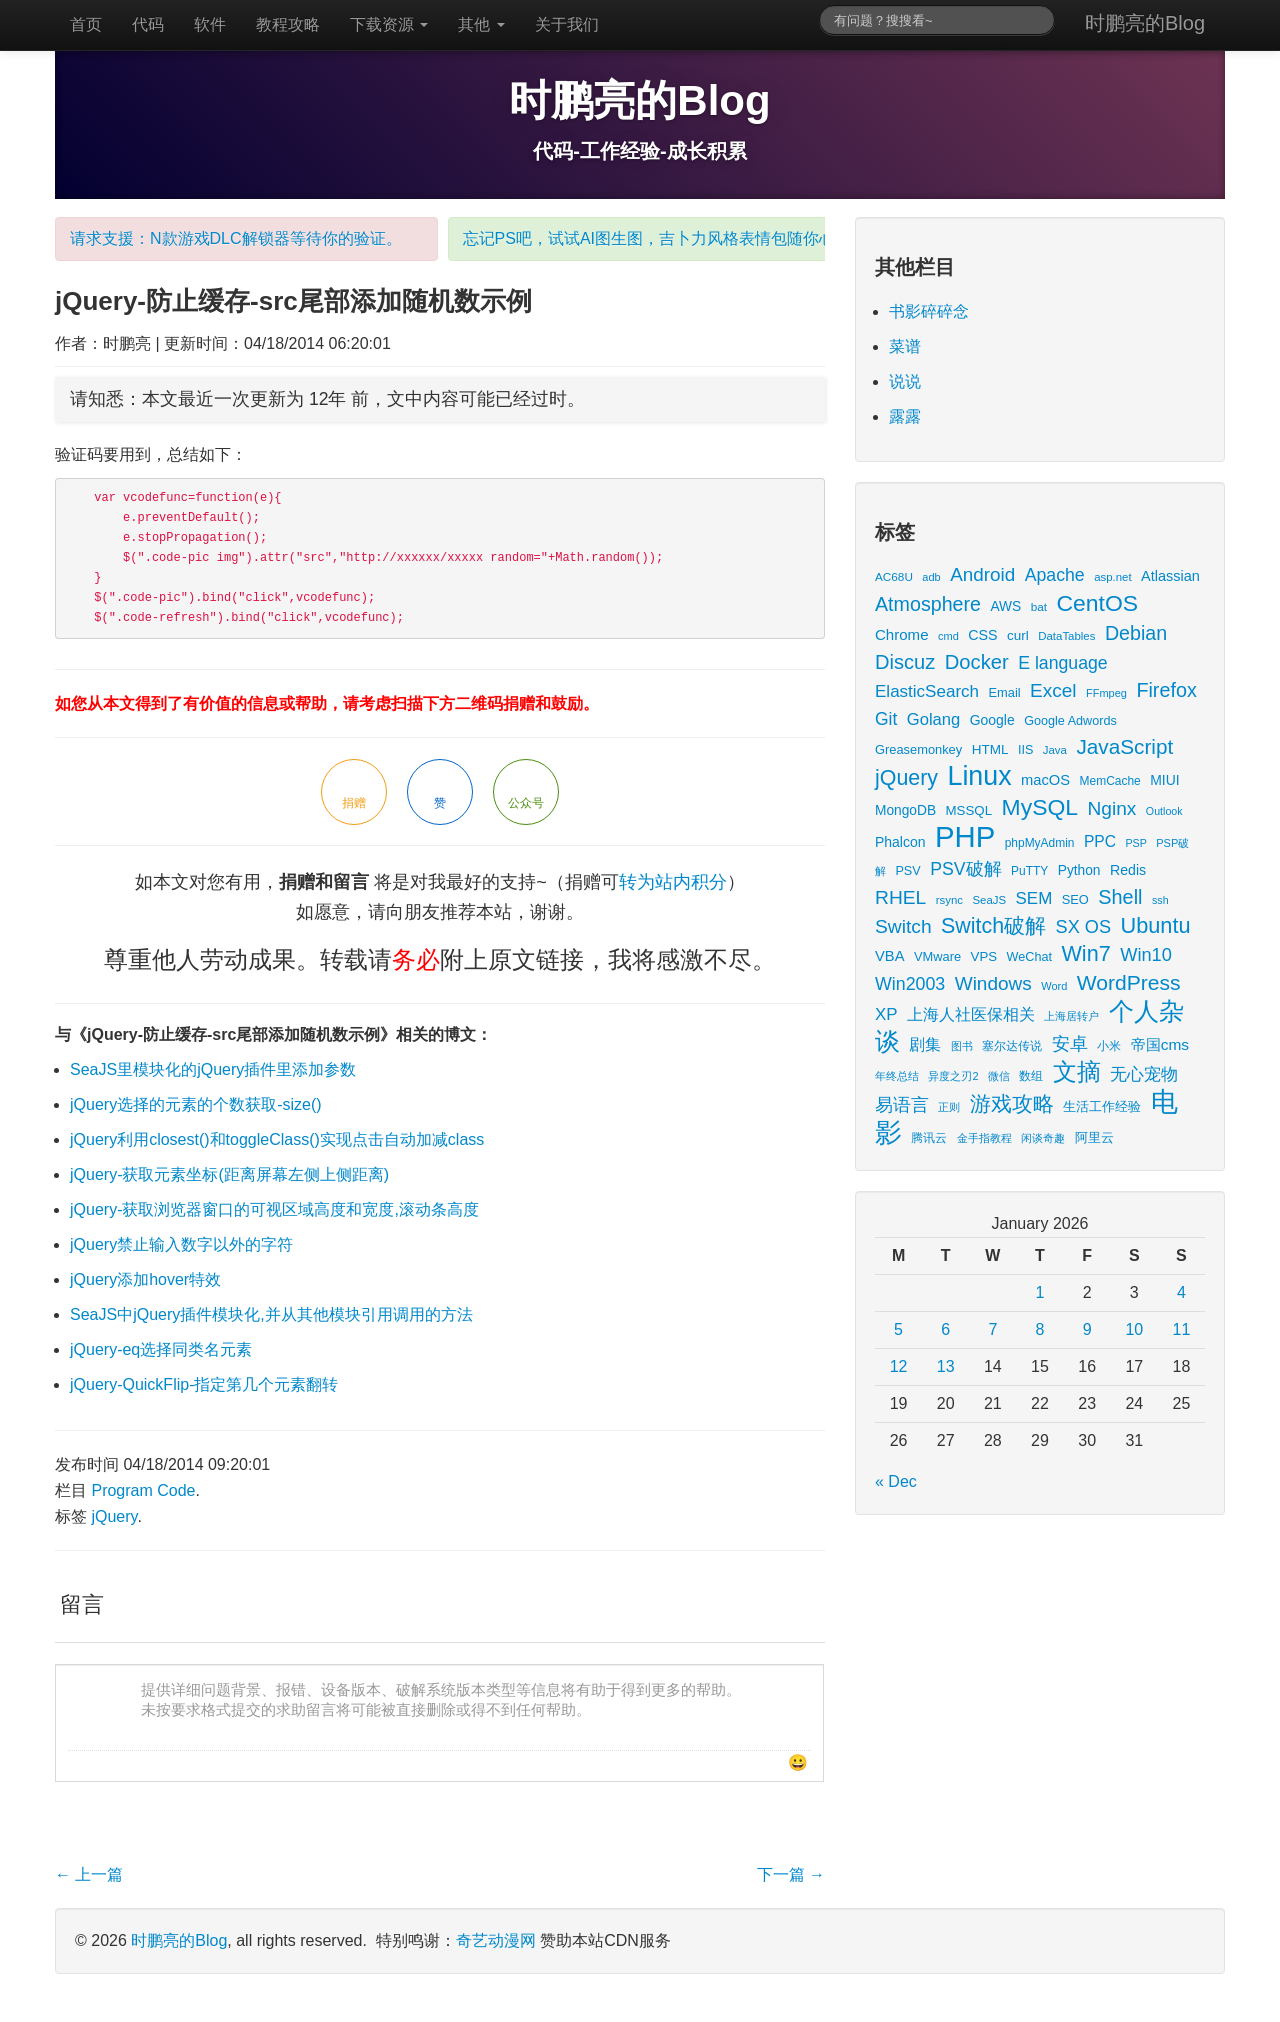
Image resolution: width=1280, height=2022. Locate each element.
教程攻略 (288, 24)
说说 (905, 381)
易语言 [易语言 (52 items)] (902, 1105)
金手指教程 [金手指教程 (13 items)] (984, 1138)
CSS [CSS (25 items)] (982, 635)
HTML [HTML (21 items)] (990, 749)
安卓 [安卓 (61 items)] (1070, 1043)
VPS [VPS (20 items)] (984, 956)
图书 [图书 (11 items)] (962, 1046)
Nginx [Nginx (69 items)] (1112, 808)
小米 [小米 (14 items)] (1109, 1045)
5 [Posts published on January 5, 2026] (898, 1329)
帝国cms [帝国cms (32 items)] (1160, 1044)
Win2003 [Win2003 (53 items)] (910, 984)
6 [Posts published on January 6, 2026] (945, 1329)
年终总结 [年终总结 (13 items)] (897, 1076)
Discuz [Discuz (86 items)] (905, 662)
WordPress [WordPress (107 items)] (1129, 982)
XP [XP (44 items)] (886, 1014)
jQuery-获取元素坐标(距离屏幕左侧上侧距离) (229, 1174)
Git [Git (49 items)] (886, 719)
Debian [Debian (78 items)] (1136, 633)
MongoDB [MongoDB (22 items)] (905, 810)
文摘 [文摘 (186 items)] (1077, 1072)
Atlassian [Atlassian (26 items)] (1170, 576)
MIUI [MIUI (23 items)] (1164, 780)
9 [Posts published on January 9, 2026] (1087, 1329)
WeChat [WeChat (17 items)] (1029, 957)
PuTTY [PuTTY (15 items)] (1029, 871)
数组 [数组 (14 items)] (1031, 1075)
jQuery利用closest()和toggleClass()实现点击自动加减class (277, 1139)
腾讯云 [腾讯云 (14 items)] (929, 1137)
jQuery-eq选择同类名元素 (161, 1349)
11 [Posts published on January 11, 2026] (1182, 1329)
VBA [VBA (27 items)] (889, 956)
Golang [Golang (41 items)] (933, 719)
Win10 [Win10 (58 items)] (1146, 954)
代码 (148, 24)
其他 (481, 24)
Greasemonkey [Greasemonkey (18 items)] (918, 749)
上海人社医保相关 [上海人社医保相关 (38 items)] (971, 1014)
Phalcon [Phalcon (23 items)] (900, 842)
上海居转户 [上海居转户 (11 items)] (1071, 1016)
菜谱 (905, 346)
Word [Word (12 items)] (1054, 986)
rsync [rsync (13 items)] (949, 900)
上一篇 (89, 1874)
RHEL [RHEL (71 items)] (900, 897)
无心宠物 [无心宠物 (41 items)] (1144, 1074)
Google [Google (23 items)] (992, 720)
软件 (210, 24)
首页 (86, 24)
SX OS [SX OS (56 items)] (1083, 927)
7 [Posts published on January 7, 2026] (992, 1329)
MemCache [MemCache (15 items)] (1110, 781)
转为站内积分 (673, 882)
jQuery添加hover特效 (145, 1279)
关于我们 (567, 24)
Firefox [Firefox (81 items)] (1166, 690)
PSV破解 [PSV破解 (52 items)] (965, 869)
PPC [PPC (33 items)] (1100, 841)
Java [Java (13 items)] (1055, 750)
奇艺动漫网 (496, 1940)
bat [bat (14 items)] (1039, 606)
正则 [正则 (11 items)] (949, 1107)
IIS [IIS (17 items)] (1025, 750)
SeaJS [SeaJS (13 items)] (989, 900)
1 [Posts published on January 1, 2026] (1040, 1292)
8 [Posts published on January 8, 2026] (1040, 1329)
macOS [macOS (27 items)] (1045, 780)
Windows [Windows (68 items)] (993, 983)
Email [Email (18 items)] (1004, 692)
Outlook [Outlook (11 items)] (1164, 811)
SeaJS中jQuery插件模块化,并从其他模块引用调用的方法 (271, 1314)
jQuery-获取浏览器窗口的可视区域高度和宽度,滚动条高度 (274, 1209)
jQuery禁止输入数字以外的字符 (181, 1244)
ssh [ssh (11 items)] (1160, 900)
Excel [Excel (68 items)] (1053, 690)
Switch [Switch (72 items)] (903, 926)
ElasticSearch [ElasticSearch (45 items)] (927, 691)
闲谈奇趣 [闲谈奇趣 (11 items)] (1043, 1138)
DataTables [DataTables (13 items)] (1066, 636)
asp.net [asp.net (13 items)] (1112, 577)
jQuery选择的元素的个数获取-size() (196, 1104)
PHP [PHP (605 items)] (965, 836)
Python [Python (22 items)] (1079, 870)
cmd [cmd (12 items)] (948, 636)
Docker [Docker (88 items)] (977, 662)
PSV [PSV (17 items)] (907, 871)
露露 (905, 416)
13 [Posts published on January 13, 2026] (946, 1366)
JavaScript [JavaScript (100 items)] (1124, 746)
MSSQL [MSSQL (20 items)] (969, 810)
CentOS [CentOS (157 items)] (1097, 603)
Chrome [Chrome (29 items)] (902, 634)
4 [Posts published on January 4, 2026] (1181, 1292)
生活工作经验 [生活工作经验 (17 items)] (1102, 1107)
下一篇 (791, 1874)
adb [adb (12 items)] (931, 577)
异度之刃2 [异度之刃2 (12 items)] (953, 1076)
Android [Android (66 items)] (982, 574)
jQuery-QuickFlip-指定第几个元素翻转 (204, 1384)
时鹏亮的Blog (1145, 23)
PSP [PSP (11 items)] (1136, 843)
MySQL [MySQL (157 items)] (1040, 807)
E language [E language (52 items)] (1063, 663)
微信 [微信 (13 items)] (999, 1076)
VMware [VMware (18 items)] (937, 956)
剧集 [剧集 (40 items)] (925, 1044)
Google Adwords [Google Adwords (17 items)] (1070, 721)
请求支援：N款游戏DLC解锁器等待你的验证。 (236, 238)
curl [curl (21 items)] (1018, 635)
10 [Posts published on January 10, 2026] (1134, 1329)
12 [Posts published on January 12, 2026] (899, 1366)
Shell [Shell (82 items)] (1120, 897)
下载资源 (389, 24)
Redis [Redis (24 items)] (1128, 870)
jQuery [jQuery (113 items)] (906, 778)
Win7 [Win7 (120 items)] (1085, 953)
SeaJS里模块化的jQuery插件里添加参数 (213, 1069)
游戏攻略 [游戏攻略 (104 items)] (1012, 1103)
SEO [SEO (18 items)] (1075, 899)
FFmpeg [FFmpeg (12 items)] (1106, 693)
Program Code (143, 1490)
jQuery (114, 1516)
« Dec (896, 1481)
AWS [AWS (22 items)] (1005, 606)
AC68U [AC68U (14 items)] (894, 576)
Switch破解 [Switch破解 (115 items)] (993, 926)
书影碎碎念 (929, 311)
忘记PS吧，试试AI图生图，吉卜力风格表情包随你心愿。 (665, 238)
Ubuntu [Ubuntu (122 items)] (1155, 925)
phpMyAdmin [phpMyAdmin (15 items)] (1040, 843)
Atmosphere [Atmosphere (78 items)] (928, 604)
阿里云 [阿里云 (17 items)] (1094, 1138)
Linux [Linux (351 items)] (980, 776)
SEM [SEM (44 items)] (1034, 898)
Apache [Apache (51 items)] (1055, 575)
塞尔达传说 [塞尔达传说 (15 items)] (1012, 1046)
